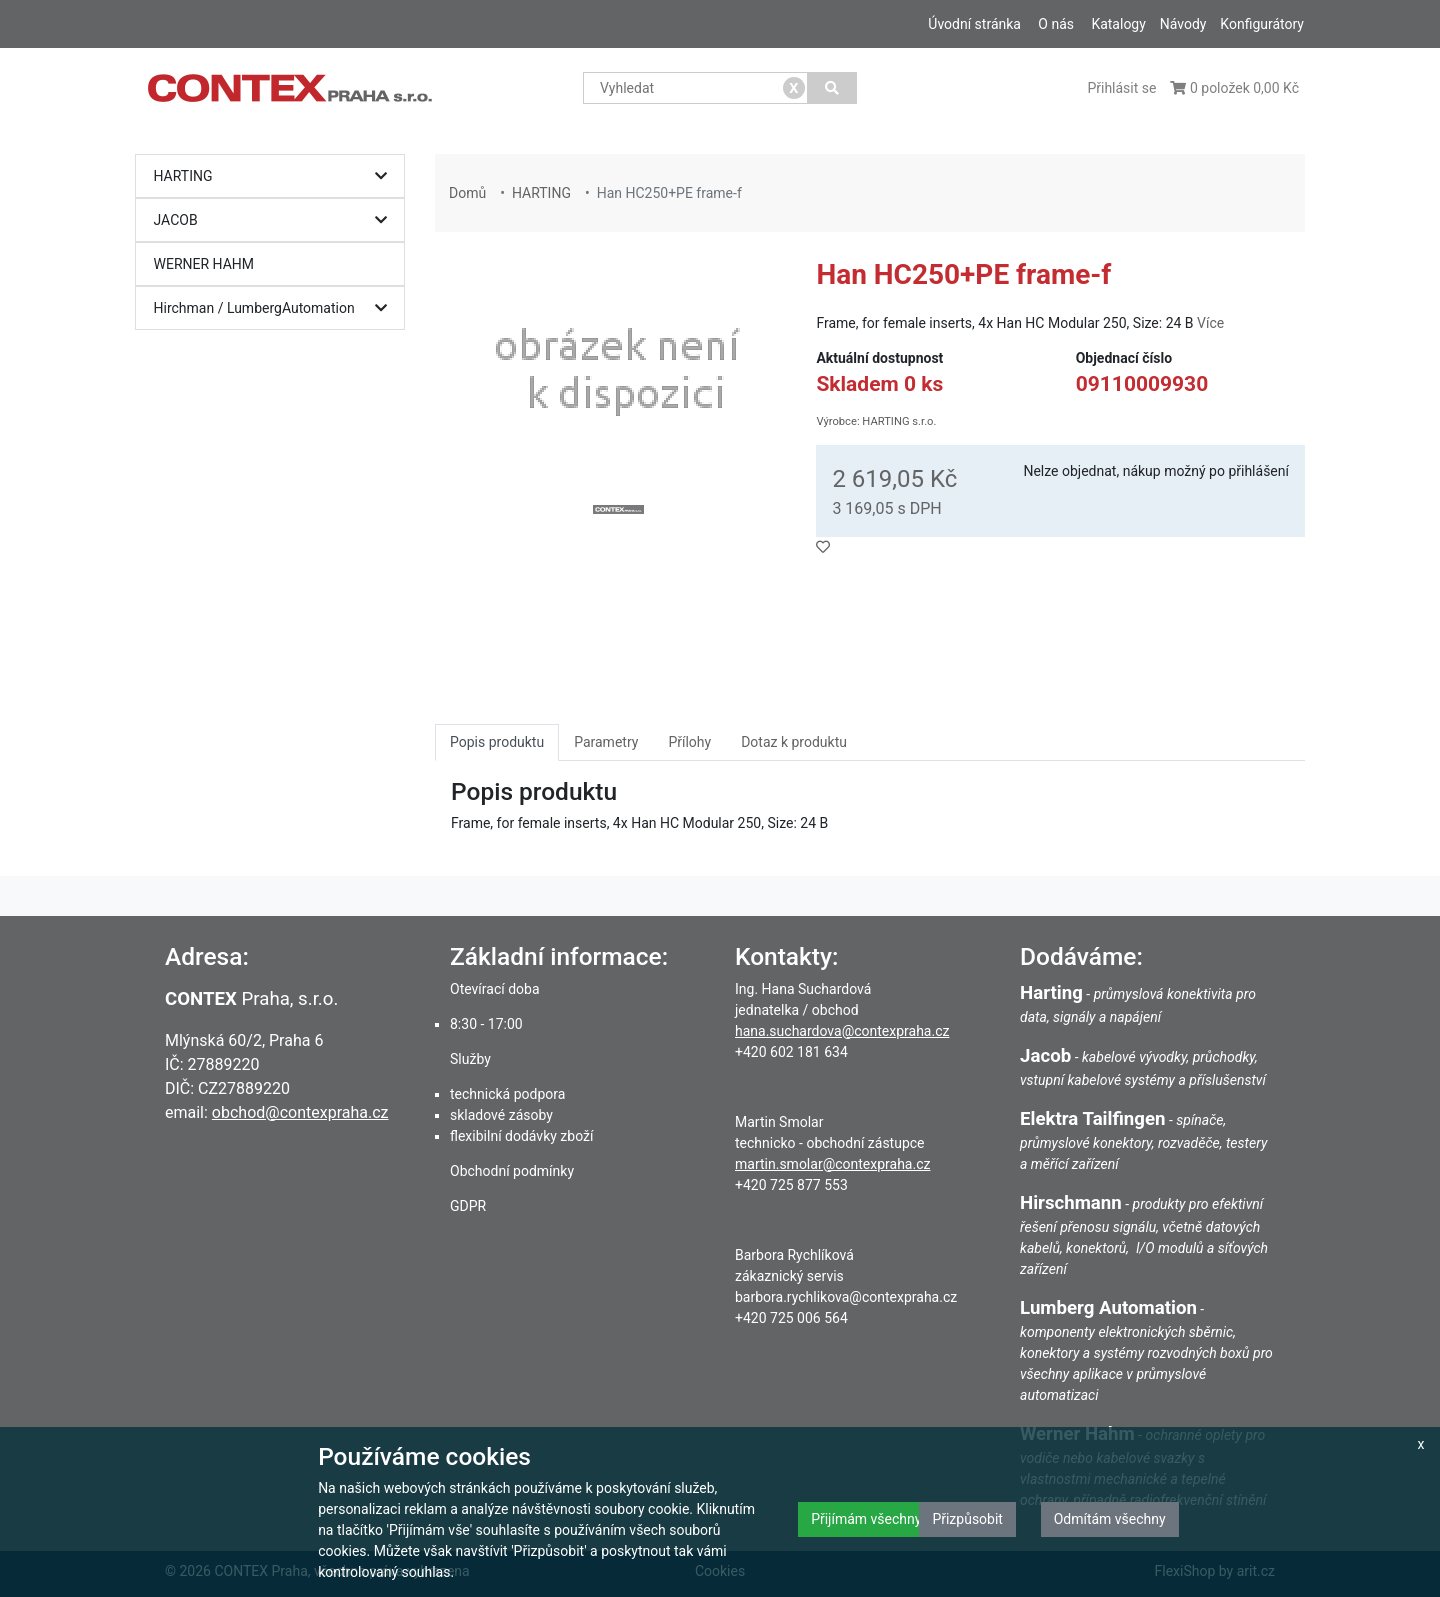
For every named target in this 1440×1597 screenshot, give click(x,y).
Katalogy (1118, 24)
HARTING (275, 176)
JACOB (275, 220)
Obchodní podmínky (512, 1171)
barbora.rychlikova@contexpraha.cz (846, 1297)
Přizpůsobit (967, 1519)
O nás (1056, 24)
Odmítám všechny (1110, 1519)
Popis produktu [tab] (497, 742)
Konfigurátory (1262, 24)
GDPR (468, 1206)
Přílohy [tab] (689, 742)
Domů (467, 193)
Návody (1183, 24)
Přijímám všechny (866, 1519)
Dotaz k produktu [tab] (794, 742)
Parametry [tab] (606, 742)
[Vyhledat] (832, 88)
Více (1210, 323)
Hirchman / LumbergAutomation (275, 308)
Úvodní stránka (974, 24)
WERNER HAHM (204, 264)
